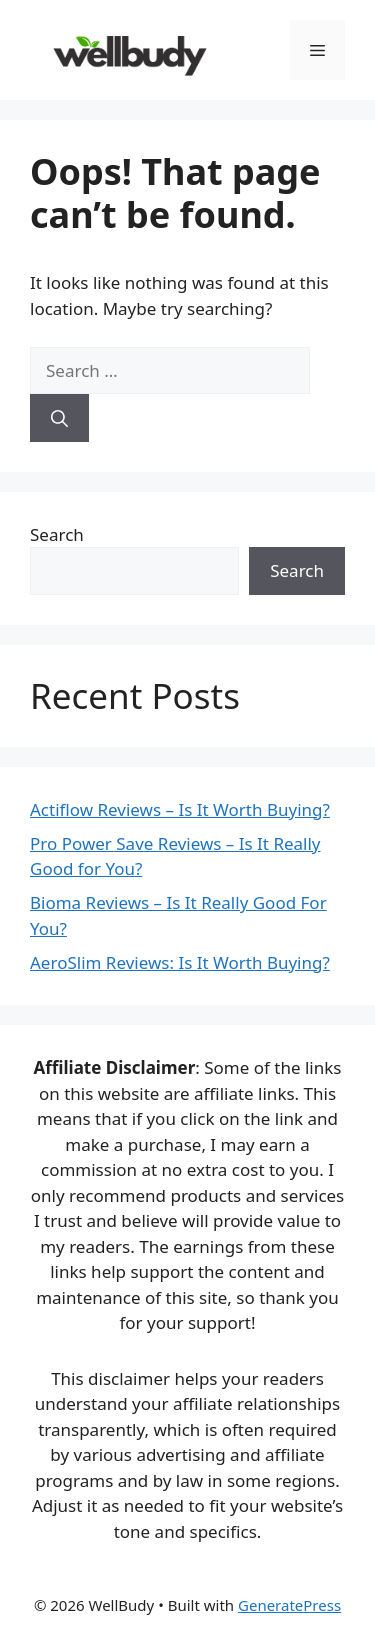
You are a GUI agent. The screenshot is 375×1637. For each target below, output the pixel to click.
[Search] (59, 418)
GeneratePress (289, 1605)
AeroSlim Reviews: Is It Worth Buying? (180, 962)
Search (57, 534)
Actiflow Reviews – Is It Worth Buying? (180, 809)
